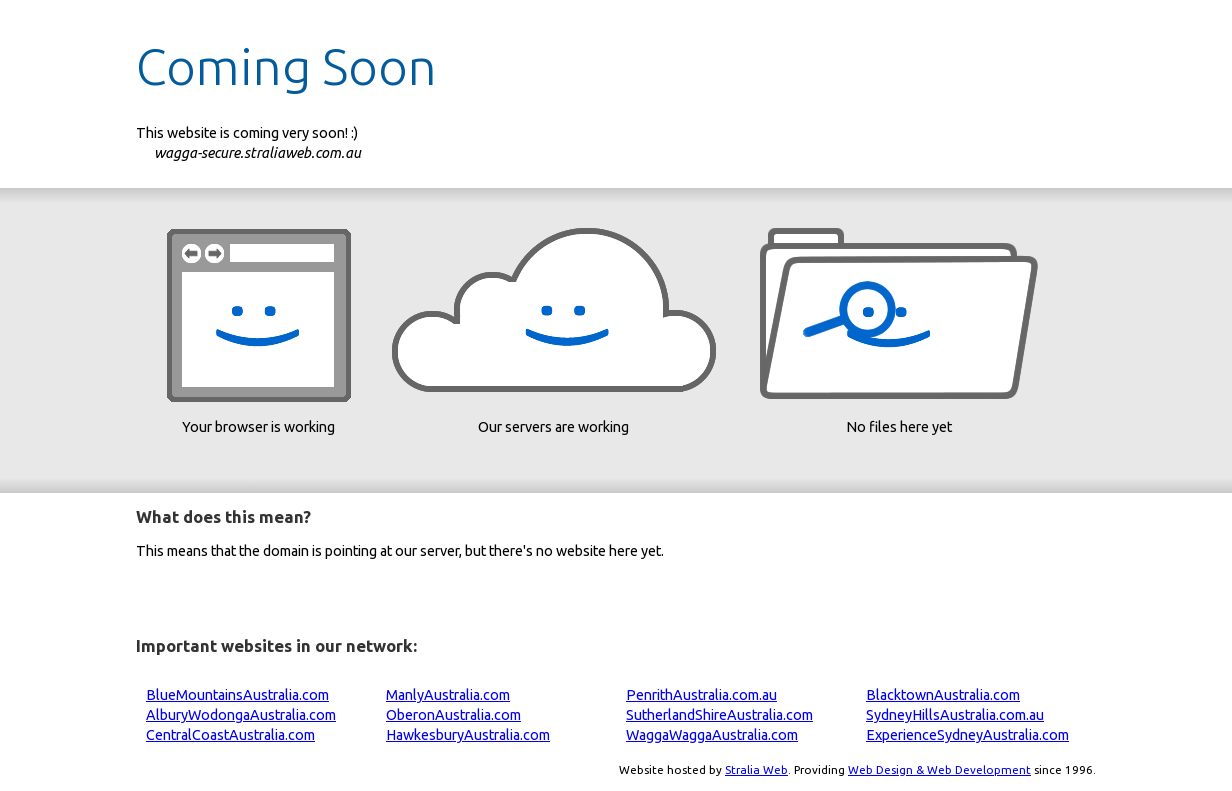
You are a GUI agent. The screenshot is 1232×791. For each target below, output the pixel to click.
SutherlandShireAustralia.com (719, 715)
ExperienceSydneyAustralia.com (967, 735)
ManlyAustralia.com (448, 695)
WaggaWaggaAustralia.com (712, 735)
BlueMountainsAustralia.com (237, 695)
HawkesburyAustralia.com (468, 735)
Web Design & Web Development (939, 769)
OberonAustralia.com (453, 715)
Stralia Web (756, 769)
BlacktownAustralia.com (943, 695)
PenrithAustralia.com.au (701, 695)
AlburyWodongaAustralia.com (241, 715)
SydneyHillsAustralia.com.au (955, 715)
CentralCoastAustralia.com (230, 735)
